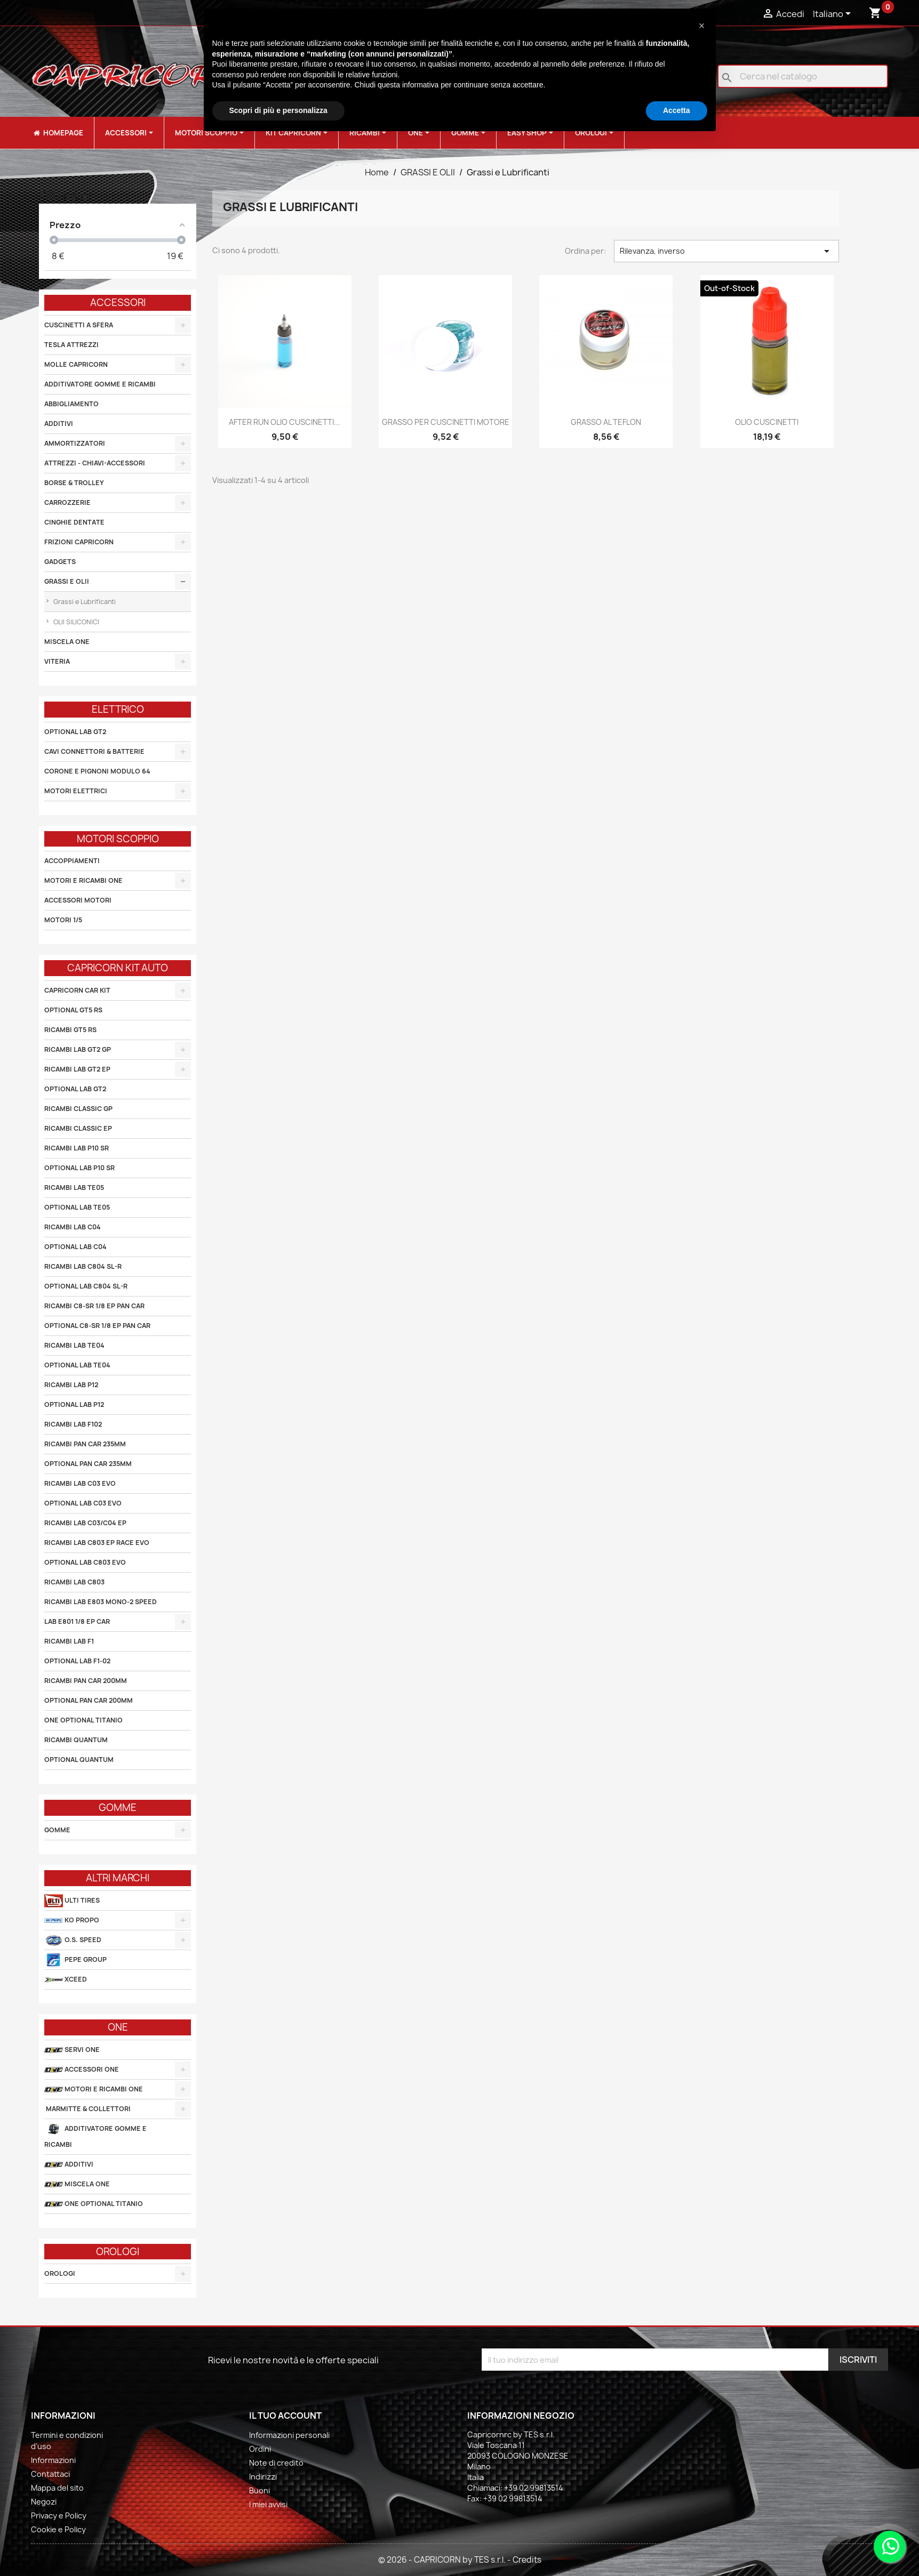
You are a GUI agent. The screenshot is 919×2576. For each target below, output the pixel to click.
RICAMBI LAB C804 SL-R (83, 1266)
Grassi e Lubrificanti (84, 601)
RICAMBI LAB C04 (72, 1226)
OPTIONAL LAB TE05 (77, 1207)
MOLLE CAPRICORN (76, 364)
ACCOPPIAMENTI (72, 860)
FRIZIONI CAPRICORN (79, 541)
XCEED (65, 1979)
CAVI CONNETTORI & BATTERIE (94, 751)
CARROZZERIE (67, 502)
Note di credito (276, 2463)
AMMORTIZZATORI (74, 443)
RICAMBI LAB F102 (73, 1424)
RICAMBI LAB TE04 (74, 1345)
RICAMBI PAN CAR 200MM (85, 1680)
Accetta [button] (676, 110)
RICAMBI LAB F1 (69, 1641)
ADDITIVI (58, 423)
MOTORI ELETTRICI (75, 790)
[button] (701, 25)
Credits (527, 2559)
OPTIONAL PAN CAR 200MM (88, 1700)
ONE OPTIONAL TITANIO (83, 1720)
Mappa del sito (57, 2488)
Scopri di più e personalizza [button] (278, 110)
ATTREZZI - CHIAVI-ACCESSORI (94, 463)
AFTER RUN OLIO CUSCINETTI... (284, 422)
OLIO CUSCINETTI (766, 422)
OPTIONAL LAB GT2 (75, 731)
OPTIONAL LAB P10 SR (79, 1167)
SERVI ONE (72, 2050)
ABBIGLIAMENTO (71, 403)
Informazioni (53, 2460)
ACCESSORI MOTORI (77, 900)
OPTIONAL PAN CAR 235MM (88, 1463)
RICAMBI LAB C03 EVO (80, 1483)
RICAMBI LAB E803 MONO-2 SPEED (100, 1601)
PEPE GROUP (75, 1960)
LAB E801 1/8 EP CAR (77, 1621)
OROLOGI (59, 2273)
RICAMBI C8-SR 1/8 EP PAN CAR (94, 1305)
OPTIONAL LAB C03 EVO (83, 1503)
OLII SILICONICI (75, 621)
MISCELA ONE (67, 641)
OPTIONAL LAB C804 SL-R (85, 1286)
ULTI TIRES (72, 1900)
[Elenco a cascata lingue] (833, 14)
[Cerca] (802, 76)
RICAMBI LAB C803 (74, 1582)
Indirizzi (263, 2477)
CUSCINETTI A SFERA (78, 324)
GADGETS (60, 561)
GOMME (57, 1829)
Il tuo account (285, 2415)
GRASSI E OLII (66, 581)
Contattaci (50, 2474)
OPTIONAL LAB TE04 (77, 1365)
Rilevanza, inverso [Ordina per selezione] (726, 251)
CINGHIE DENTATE (74, 522)
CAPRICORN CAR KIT (77, 990)
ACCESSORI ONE (81, 2069)
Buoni (259, 2490)
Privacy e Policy (58, 2515)
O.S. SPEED (72, 1940)
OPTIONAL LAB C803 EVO (85, 1562)
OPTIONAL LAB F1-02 (77, 1660)
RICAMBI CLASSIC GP (78, 1108)
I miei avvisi (268, 2504)
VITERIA (57, 661)
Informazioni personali (289, 2435)
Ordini (260, 2449)
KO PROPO (71, 1920)
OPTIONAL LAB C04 (75, 1246)
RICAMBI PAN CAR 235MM (85, 1443)
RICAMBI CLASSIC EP (78, 1128)
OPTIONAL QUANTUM (79, 1759)
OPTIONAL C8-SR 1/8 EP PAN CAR (97, 1325)
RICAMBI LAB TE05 (74, 1187)
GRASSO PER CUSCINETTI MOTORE (445, 422)
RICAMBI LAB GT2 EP (77, 1069)
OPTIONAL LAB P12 (74, 1404)
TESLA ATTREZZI (71, 344)
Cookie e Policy (58, 2529)
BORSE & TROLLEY (74, 482)
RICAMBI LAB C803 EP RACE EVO (96, 1542)
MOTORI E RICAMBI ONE (83, 880)
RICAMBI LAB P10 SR (76, 1148)
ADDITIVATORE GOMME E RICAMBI (100, 384)
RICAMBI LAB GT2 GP (77, 1049)
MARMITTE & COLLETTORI (87, 2108)
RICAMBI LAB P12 (71, 1384)
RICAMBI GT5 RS (70, 1029)
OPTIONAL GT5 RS (73, 1010)
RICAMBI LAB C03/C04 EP (85, 1522)
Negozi (44, 2502)
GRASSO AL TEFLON (606, 422)
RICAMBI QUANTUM (76, 1739)
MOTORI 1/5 (63, 919)
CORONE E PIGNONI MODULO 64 (97, 771)
